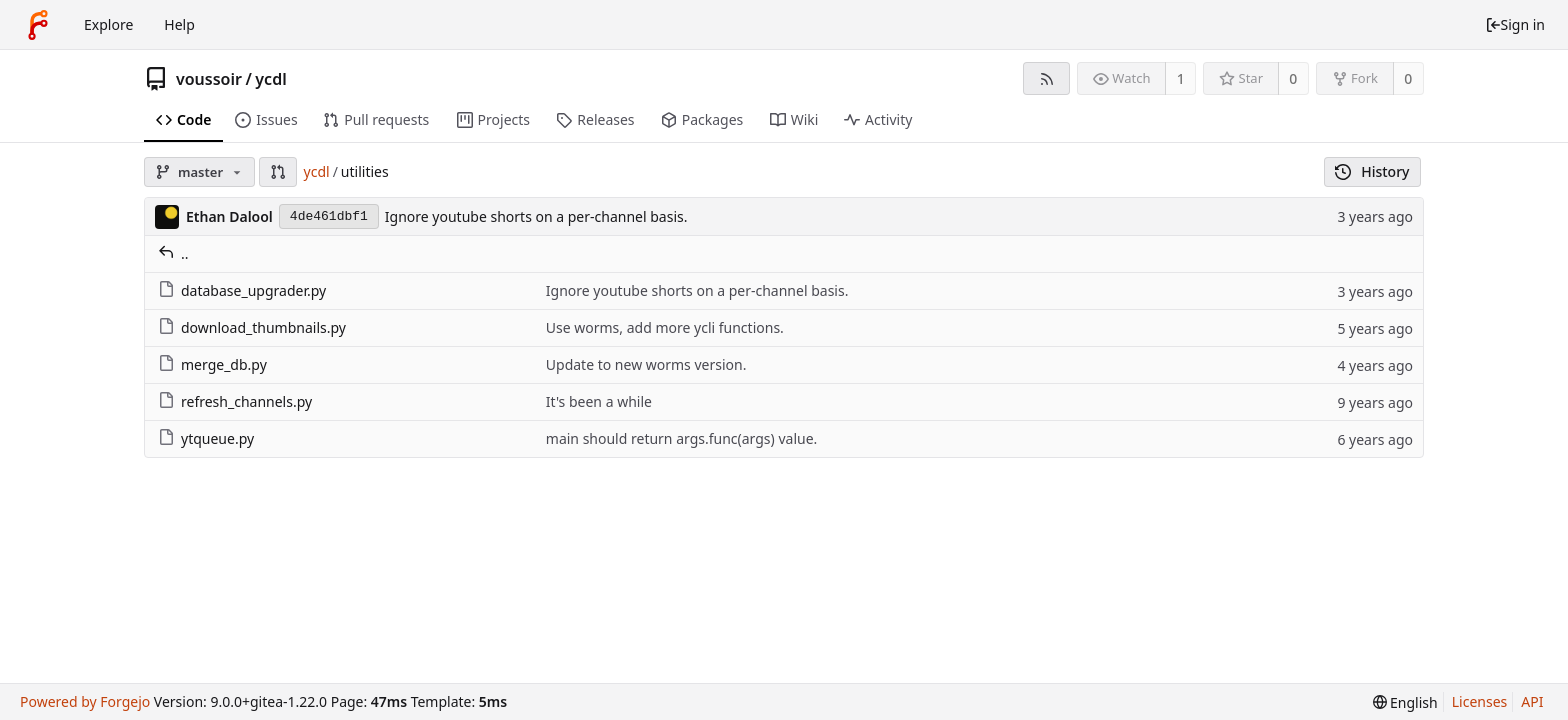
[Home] (38, 25)
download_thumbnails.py (252, 327)
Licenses (1480, 701)
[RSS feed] (1046, 78)
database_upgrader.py (242, 290)
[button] (278, 172)
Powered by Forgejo (85, 701)
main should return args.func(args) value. (682, 438)
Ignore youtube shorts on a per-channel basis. (536, 216)
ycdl (270, 79)
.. (173, 253)
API (1532, 701)
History (1372, 171)
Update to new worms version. (646, 364)
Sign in (1515, 24)
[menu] (1405, 702)
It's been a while (599, 401)
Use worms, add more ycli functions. (665, 327)
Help (179, 24)
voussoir (209, 79)
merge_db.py (212, 364)
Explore (108, 24)
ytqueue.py (206, 438)
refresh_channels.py (235, 401)
